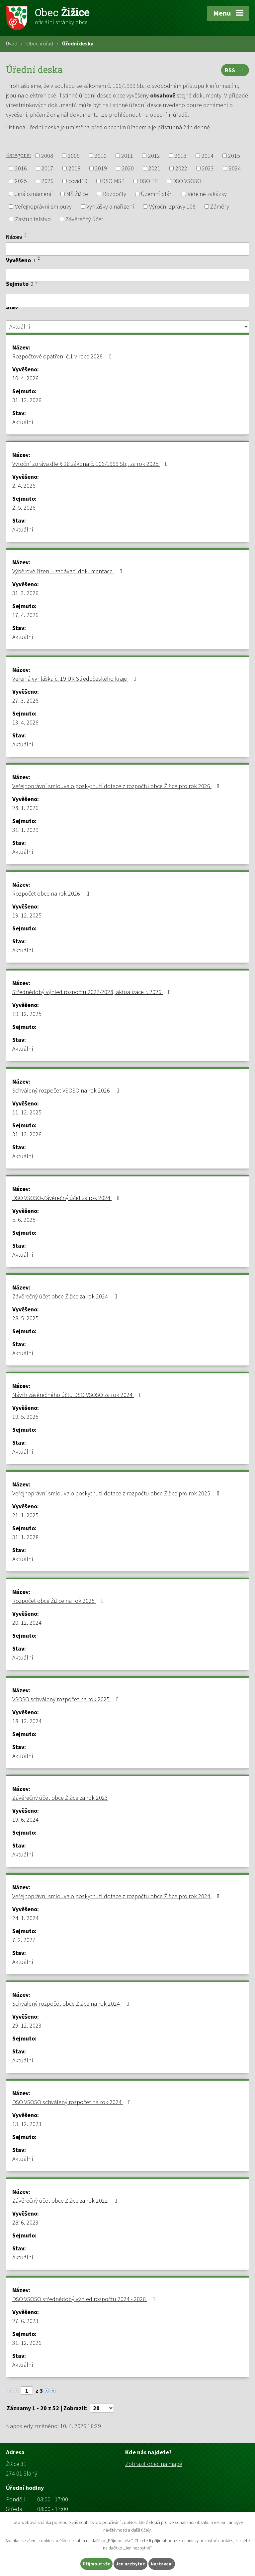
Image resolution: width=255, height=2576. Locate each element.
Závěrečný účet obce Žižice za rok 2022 (66, 2200)
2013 (181, 155)
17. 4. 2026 (25, 615)
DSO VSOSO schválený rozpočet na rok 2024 (72, 2102)
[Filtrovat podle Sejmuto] (127, 300)
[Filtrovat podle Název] (127, 249)
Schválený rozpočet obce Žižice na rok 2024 (72, 2003)
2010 (101, 155)
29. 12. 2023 (27, 2025)
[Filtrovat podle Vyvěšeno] (127, 275)
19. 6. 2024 (25, 1819)
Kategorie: (18, 155)
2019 (101, 168)
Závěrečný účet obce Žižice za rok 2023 (60, 1797)
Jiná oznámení (33, 194)
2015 (234, 155)
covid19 (77, 181)
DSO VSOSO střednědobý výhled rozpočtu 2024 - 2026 (85, 2299)
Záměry (219, 206)
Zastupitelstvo (33, 219)
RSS (235, 70)
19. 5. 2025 (25, 1416)
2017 (47, 168)
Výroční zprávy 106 (172, 206)
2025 (21, 181)
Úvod (11, 43)
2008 (47, 155)
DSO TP (148, 181)
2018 (74, 168)
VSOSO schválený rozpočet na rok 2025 (67, 1699)
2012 (154, 155)
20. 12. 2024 (27, 1622)
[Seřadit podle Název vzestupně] (26, 233)
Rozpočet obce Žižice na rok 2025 (59, 1600)
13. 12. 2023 (27, 2124)
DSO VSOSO (186, 181)
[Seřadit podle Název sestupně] (26, 236)
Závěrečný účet (84, 219)
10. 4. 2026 (25, 378)
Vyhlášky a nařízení (110, 206)
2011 (127, 155)
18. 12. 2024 (27, 1721)
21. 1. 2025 (25, 1515)
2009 (74, 155)
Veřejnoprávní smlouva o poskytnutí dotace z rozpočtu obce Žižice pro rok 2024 (117, 1896)
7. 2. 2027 (24, 1940)
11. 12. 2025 (27, 1112)
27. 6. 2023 (25, 2321)
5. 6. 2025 (24, 1220)
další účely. (141, 2530)
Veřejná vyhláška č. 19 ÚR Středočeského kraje (75, 678)
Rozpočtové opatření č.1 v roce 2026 (63, 356)
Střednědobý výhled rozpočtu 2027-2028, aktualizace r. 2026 (92, 992)
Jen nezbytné (130, 2564)
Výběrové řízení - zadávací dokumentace (68, 571)
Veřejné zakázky (207, 194)
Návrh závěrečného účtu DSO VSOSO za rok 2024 (78, 1395)
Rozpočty (114, 194)
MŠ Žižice (77, 194)
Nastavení (162, 2564)
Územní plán (157, 194)
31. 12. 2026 (27, 400)
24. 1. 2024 (25, 1918)
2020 (128, 168)
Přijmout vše (96, 2564)
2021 (154, 168)
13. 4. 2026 (25, 722)
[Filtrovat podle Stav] (127, 326)
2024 (235, 168)
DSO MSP (113, 181)
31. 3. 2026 (25, 593)
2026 (47, 181)
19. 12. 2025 (27, 915)
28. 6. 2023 (25, 2222)
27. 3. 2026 (25, 700)
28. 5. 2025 (25, 1318)
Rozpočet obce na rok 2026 (52, 893)
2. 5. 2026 (24, 507)
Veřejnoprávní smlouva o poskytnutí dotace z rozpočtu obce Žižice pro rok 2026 (117, 786)
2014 (207, 155)
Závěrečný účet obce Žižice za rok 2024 (66, 1296)
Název (14, 237)
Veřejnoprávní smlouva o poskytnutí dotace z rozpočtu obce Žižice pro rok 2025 (117, 1493)
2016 (21, 168)
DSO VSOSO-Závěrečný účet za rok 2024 (67, 1198)
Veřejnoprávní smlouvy (43, 206)
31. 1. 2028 (25, 1537)
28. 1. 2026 (25, 808)
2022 (181, 168)
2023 (208, 168)
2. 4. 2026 (24, 485)
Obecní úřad (39, 43)
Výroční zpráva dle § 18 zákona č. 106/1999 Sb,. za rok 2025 (91, 464)
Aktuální (22, 422)
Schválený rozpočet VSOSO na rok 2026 (67, 1090)
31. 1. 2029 (25, 830)
